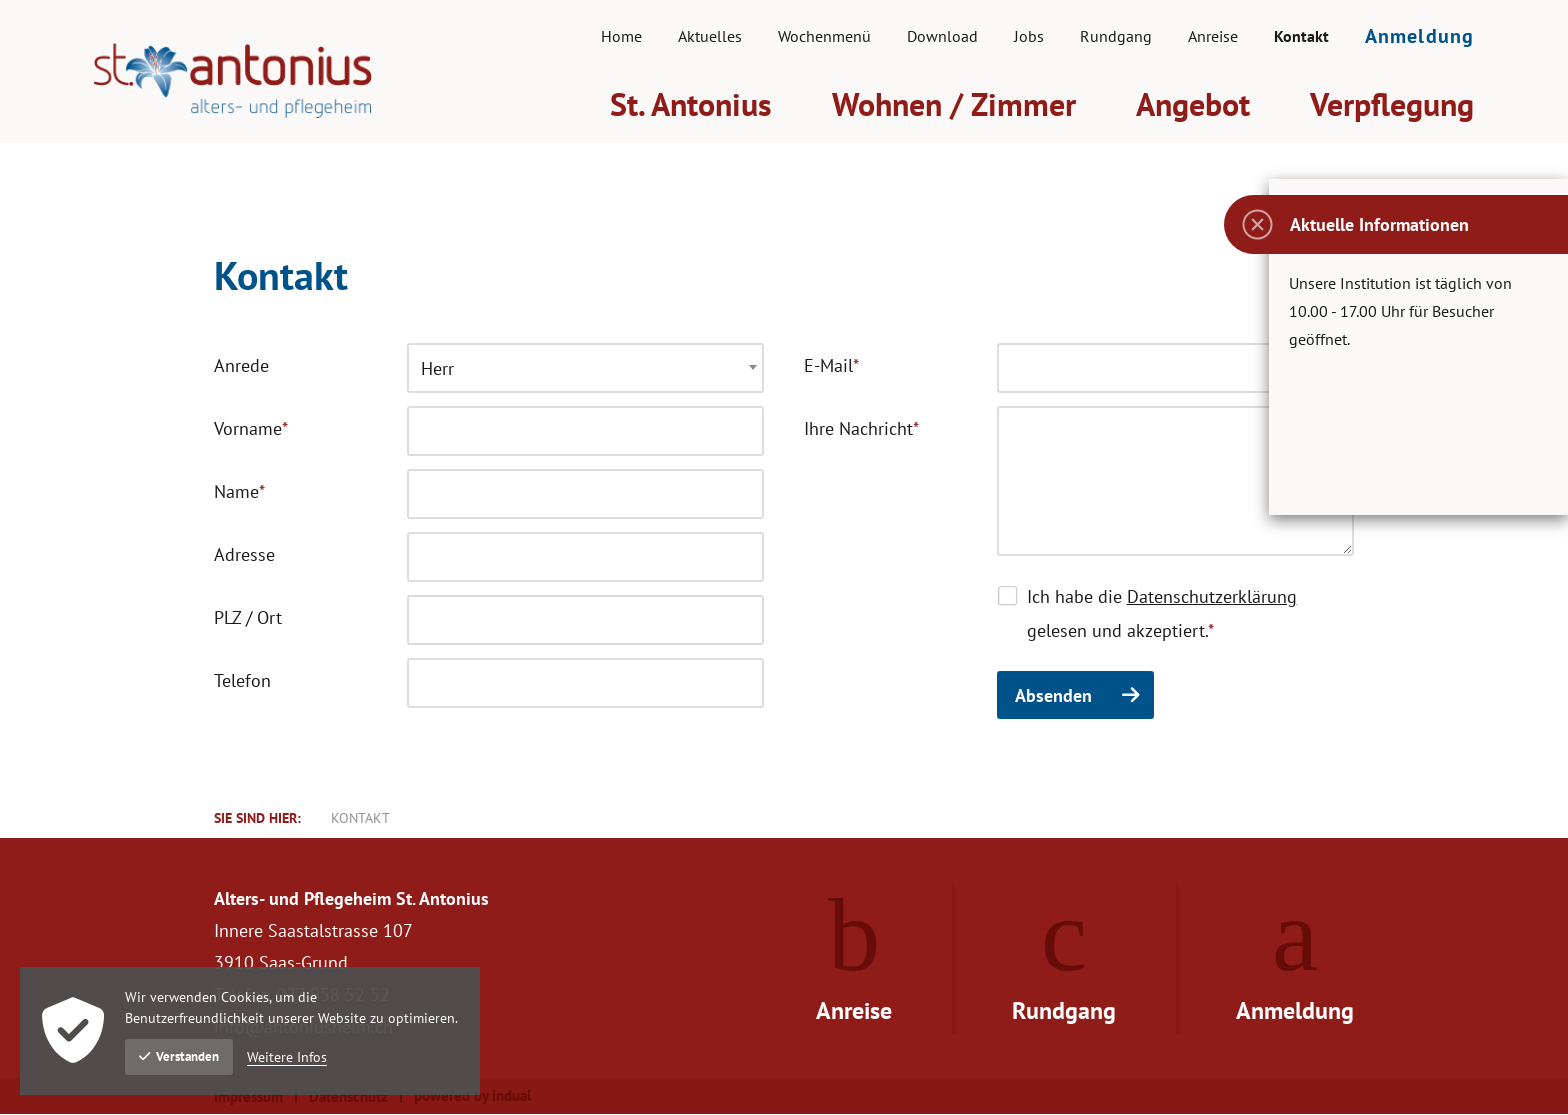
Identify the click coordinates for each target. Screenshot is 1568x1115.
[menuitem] (621, 36)
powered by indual (472, 1097)
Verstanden (179, 1056)
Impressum (248, 1098)
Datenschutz (348, 1098)
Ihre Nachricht (861, 432)
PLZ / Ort (248, 618)
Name (253, 495)
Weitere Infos (287, 1057)
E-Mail (843, 369)
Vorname (253, 432)
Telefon (242, 681)
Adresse (244, 555)
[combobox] (586, 369)
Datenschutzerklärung (1212, 597)
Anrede (241, 366)
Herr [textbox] (437, 369)
